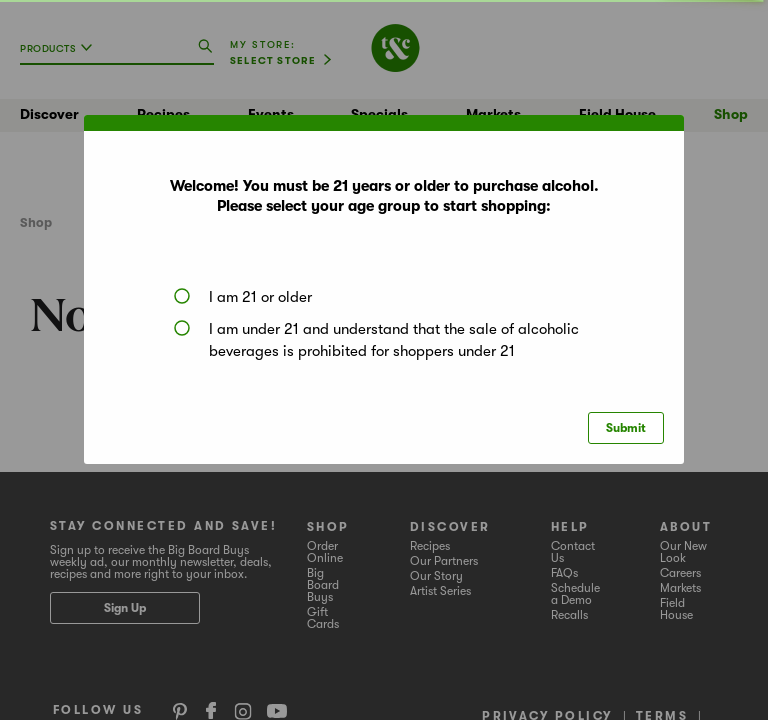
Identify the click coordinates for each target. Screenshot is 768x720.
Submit (626, 428)
